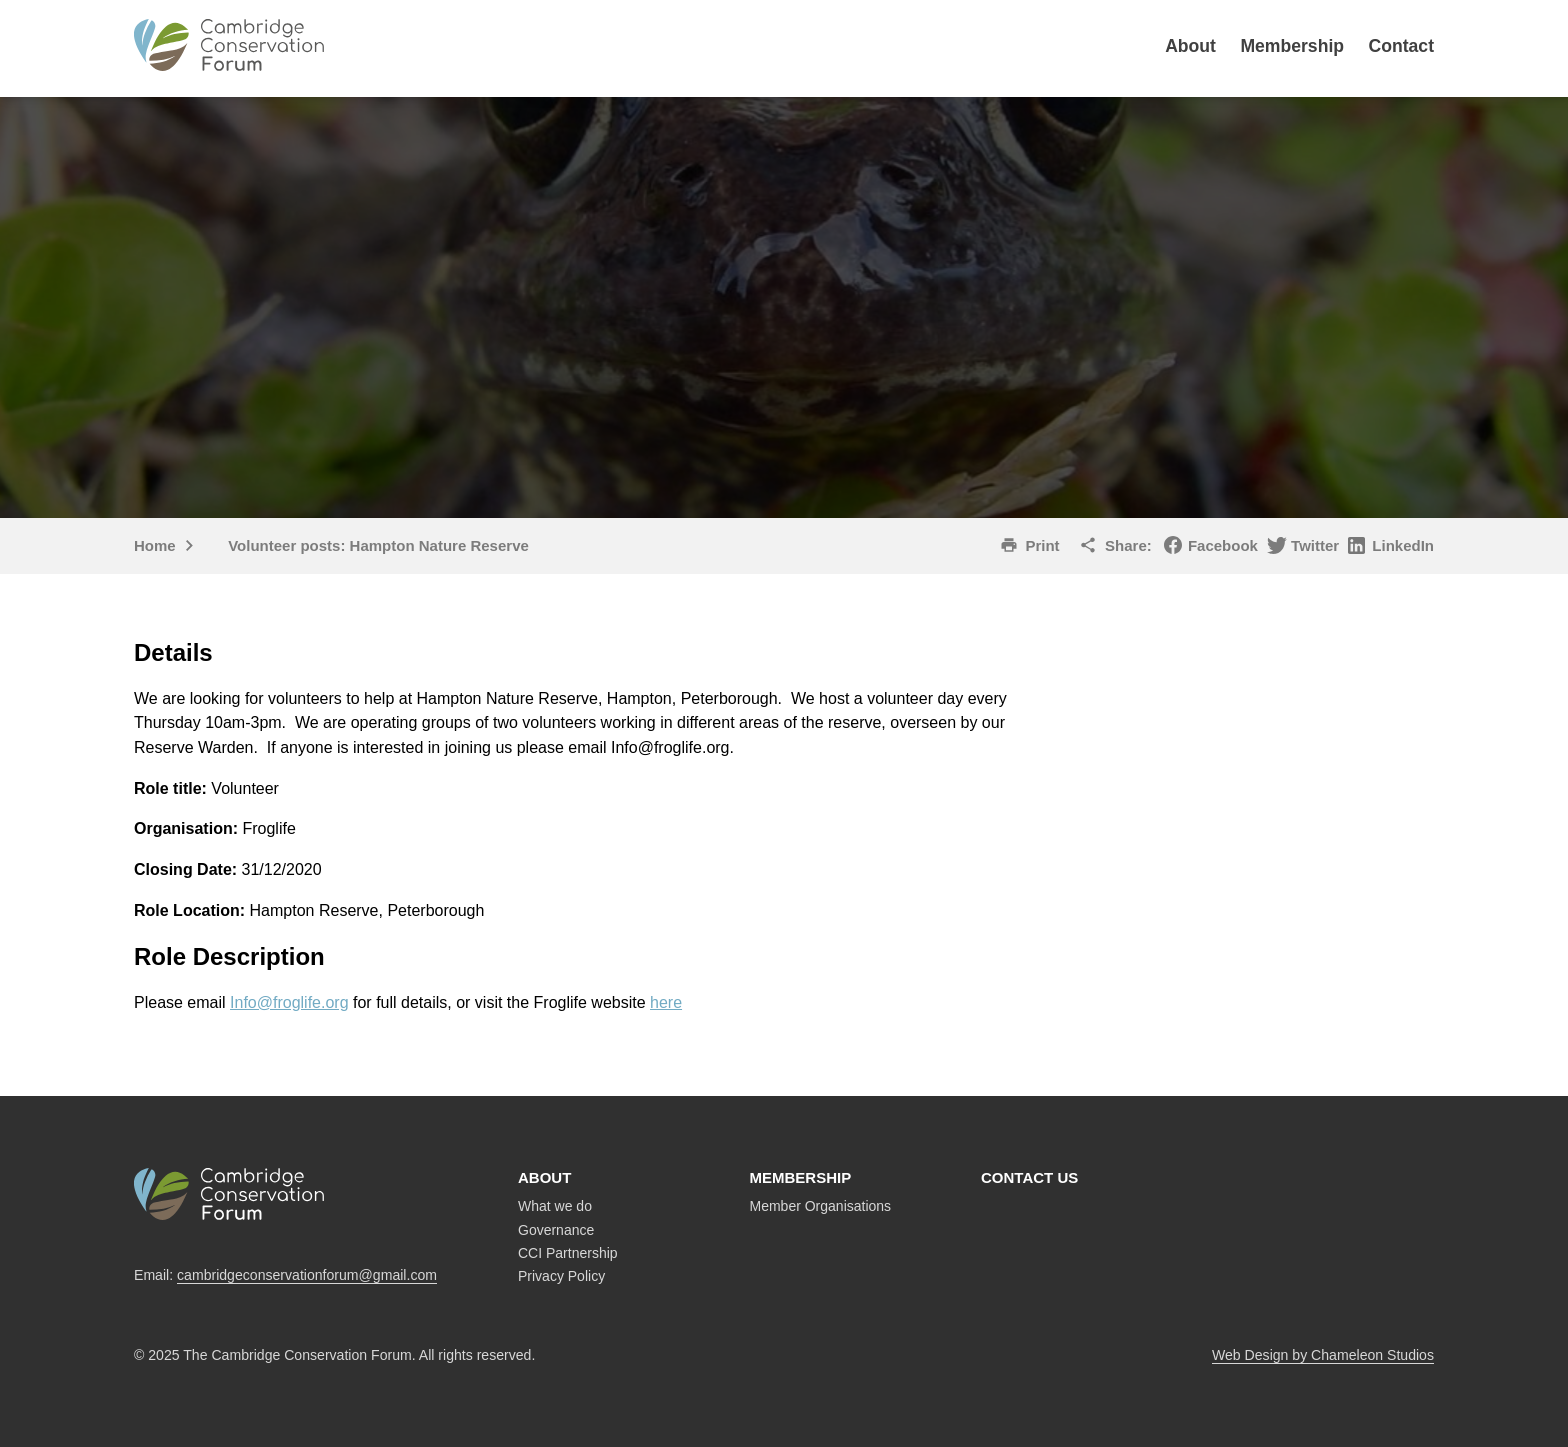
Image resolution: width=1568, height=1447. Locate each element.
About (1190, 46)
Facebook (1223, 545)
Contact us (1029, 1177)
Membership (1292, 46)
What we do (555, 1206)
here (666, 1002)
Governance (556, 1230)
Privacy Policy (561, 1276)
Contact (1402, 46)
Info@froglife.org (289, 1002)
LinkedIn (1403, 545)
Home (155, 545)
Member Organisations (821, 1206)
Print (1042, 545)
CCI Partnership (568, 1253)
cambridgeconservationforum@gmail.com (307, 1275)
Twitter (1315, 545)
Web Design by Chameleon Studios (1323, 1355)
